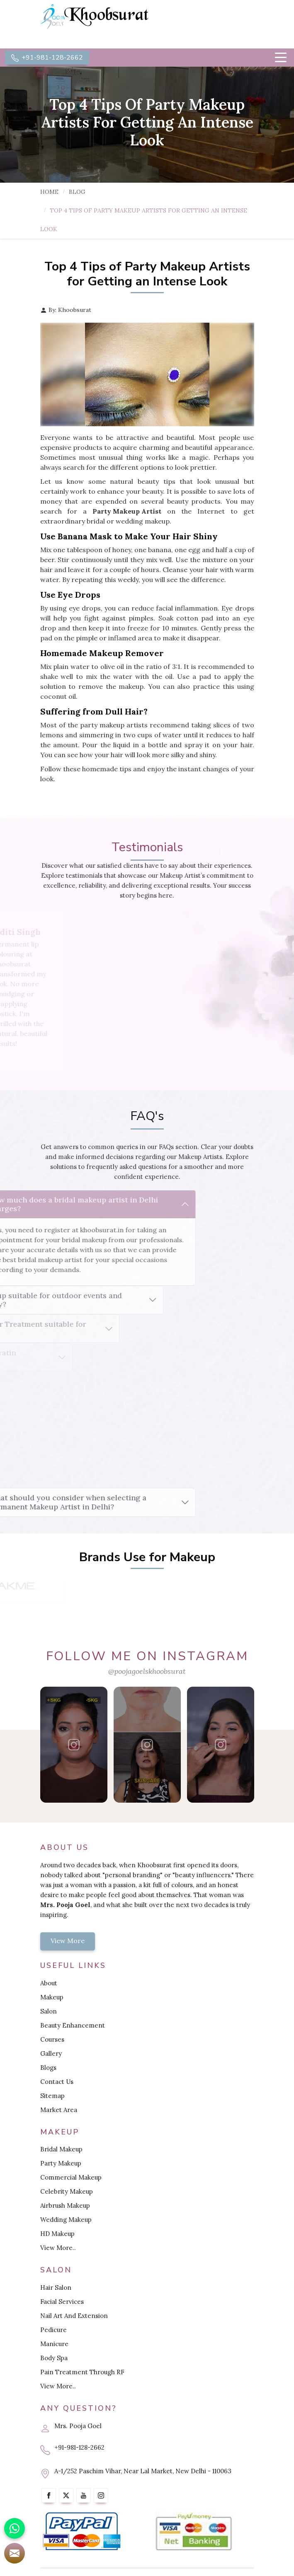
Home (49, 192)
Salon (48, 2011)
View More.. (58, 2248)
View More (68, 1940)
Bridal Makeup (61, 2149)
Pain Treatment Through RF (82, 2372)
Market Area (58, 2110)
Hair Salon (55, 2287)
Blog (77, 192)
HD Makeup (57, 2234)
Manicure (54, 2344)
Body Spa (54, 2358)
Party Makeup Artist (126, 511)
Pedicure (53, 2330)
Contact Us (56, 2082)
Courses (52, 2039)
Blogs (48, 2067)
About (48, 1983)
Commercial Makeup (71, 2177)
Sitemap (52, 2096)
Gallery (51, 2053)
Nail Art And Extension (74, 2316)
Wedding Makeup (66, 2220)
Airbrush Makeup (65, 2205)
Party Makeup (60, 2163)
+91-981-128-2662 (47, 57)
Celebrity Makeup (66, 2191)
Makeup (51, 1997)
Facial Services (62, 2302)
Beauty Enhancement (72, 2025)
